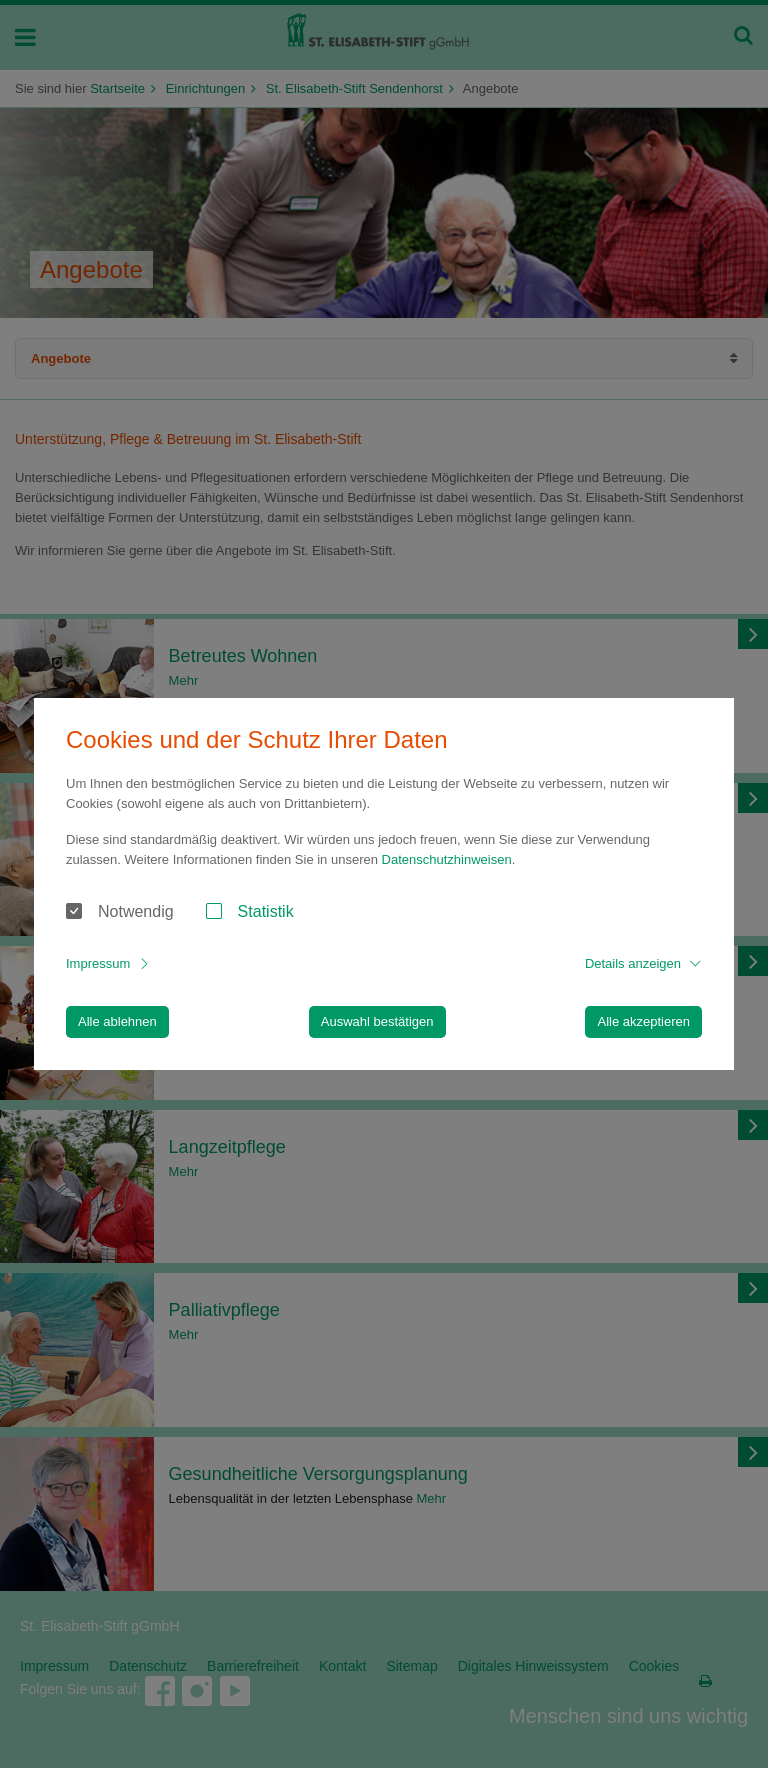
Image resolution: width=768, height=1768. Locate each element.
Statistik (266, 911)
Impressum (98, 963)
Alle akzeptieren (643, 1021)
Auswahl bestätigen (377, 1021)
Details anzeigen (633, 963)
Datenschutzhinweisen (447, 859)
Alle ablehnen (117, 1021)
